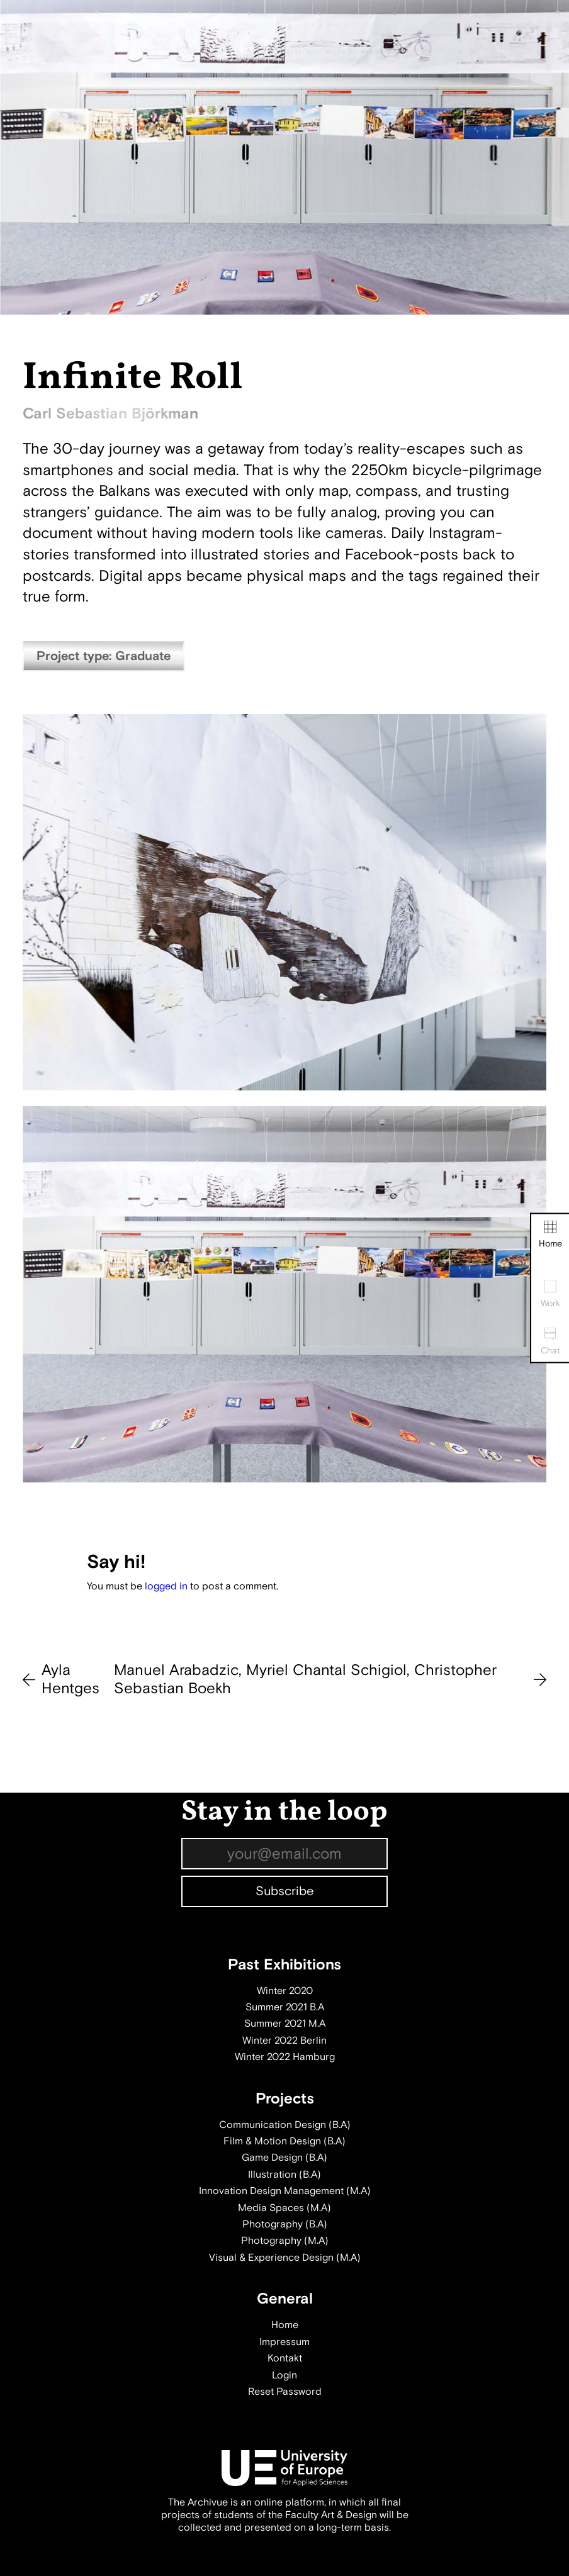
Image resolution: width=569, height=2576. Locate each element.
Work (550, 1294)
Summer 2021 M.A (284, 2023)
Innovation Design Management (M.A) (285, 2191)
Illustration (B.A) (284, 2174)
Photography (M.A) (285, 2240)
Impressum (284, 2342)
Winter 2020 (285, 1991)
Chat (550, 1342)
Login (284, 2375)
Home (550, 1235)
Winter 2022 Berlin (284, 2040)
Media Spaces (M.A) (284, 2208)
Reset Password (285, 2391)
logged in (166, 1586)
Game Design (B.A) (284, 2157)
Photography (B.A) (284, 2224)
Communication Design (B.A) (285, 2125)
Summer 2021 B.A (284, 2007)
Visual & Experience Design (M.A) (285, 2257)
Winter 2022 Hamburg (285, 2057)
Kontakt (285, 2358)
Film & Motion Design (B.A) (284, 2141)
